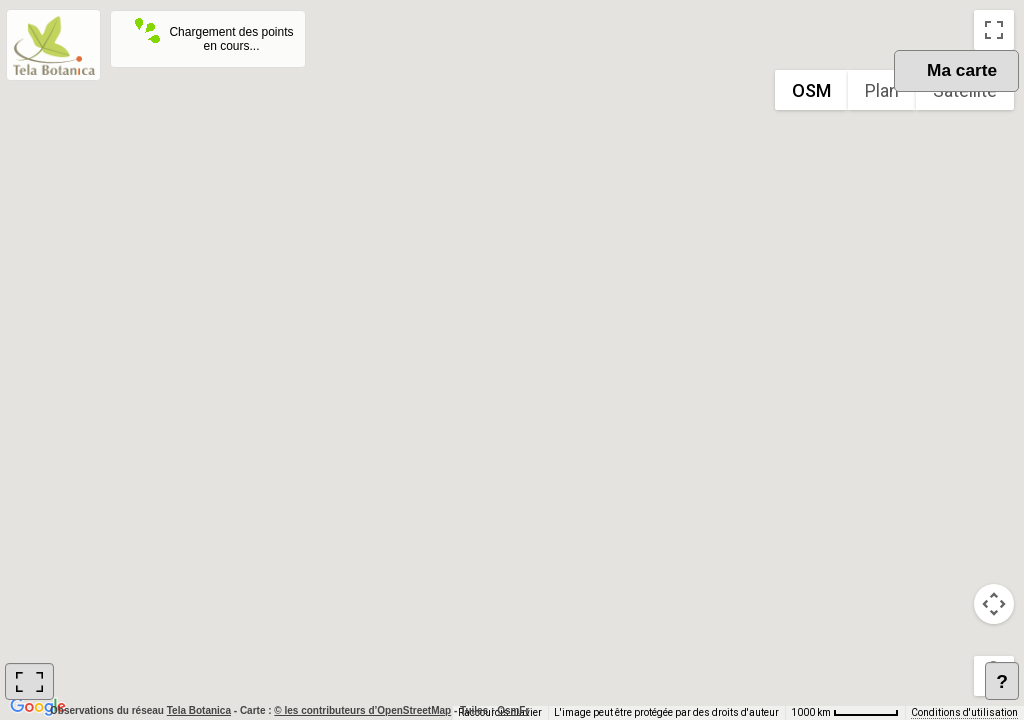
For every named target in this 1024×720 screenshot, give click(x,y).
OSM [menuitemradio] (811, 90)
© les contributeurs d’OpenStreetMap (362, 710)
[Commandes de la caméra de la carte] (994, 604)
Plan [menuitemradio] (882, 90)
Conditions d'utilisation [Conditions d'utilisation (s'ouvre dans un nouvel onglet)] (964, 712)
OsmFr (513, 710)
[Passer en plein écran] (994, 30)
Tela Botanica (200, 710)
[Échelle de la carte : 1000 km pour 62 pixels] (845, 713)
